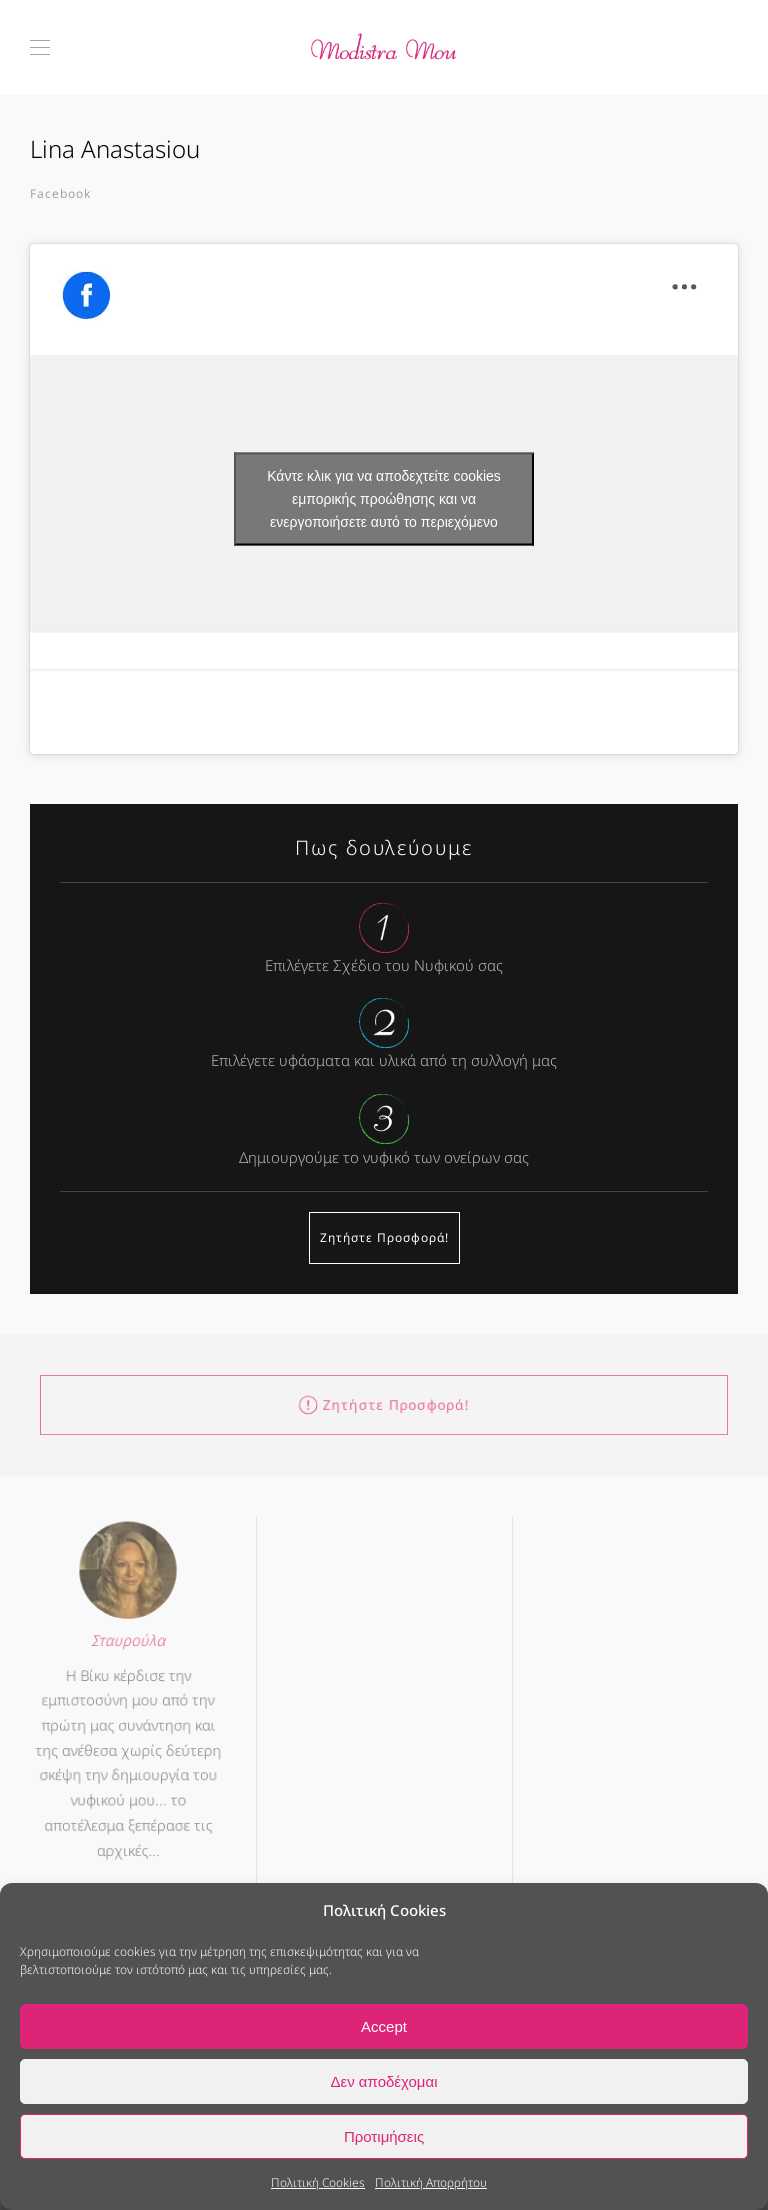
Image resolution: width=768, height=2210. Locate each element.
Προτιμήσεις (384, 2136)
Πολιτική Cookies (318, 2182)
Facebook (60, 193)
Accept (384, 2026)
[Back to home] (384, 47)
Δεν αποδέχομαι (383, 2081)
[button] (40, 47)
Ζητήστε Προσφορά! (384, 1237)
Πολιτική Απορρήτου (431, 2182)
